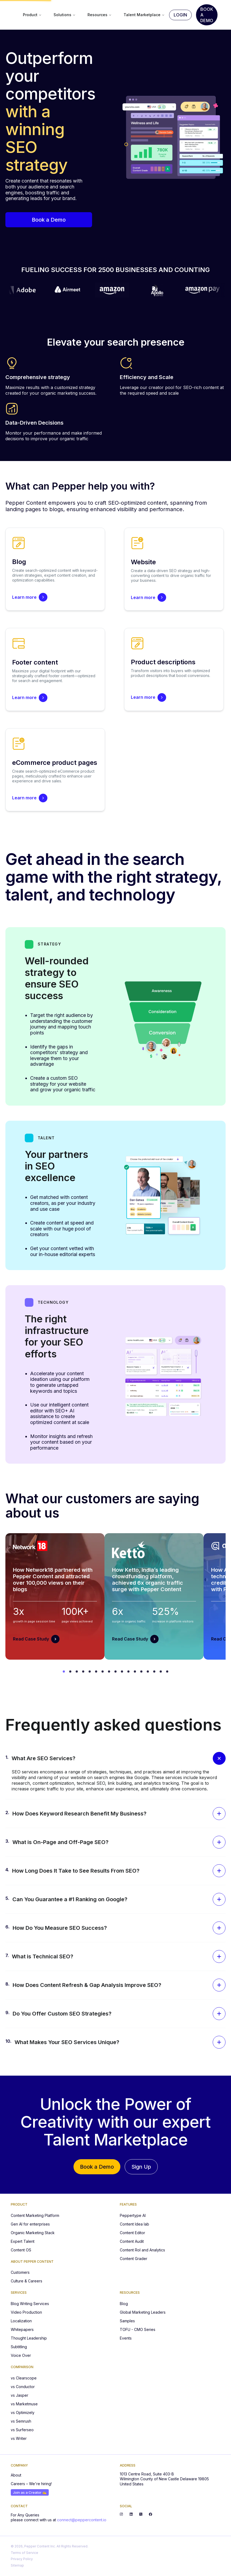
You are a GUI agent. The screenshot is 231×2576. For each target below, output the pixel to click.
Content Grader (133, 2258)
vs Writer (19, 2438)
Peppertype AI (133, 2215)
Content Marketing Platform (35, 2215)
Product (32, 14)
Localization (21, 2321)
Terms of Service (24, 2553)
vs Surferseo (22, 2429)
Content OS (21, 2250)
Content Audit (132, 2241)
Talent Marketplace (144, 14)
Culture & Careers (26, 2281)
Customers (20, 2272)
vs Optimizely (22, 2412)
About (16, 2475)
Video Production (26, 2312)
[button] (119, 1758)
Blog (124, 2303)
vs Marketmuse (24, 2404)
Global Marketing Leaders (143, 2312)
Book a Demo (49, 219)
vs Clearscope (24, 2378)
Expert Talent (22, 2241)
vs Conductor (23, 2386)
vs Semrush (21, 2421)
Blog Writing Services (30, 2303)
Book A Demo (206, 14)
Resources (100, 14)
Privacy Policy (22, 2559)
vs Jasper (19, 2395)
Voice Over (21, 2355)
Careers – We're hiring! (31, 2483)
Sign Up (141, 2167)
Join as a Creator (30, 2492)
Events (126, 2338)
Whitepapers (22, 2329)
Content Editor (132, 2232)
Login (180, 15)
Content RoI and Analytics (142, 2250)
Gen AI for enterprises (30, 2224)
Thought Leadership (29, 2338)
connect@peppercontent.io (81, 2519)
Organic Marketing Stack (33, 2232)
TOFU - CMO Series (137, 2329)
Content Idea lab (134, 2224)
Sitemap (17, 2565)
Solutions (65, 14)
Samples (127, 2321)
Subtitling (19, 2346)
